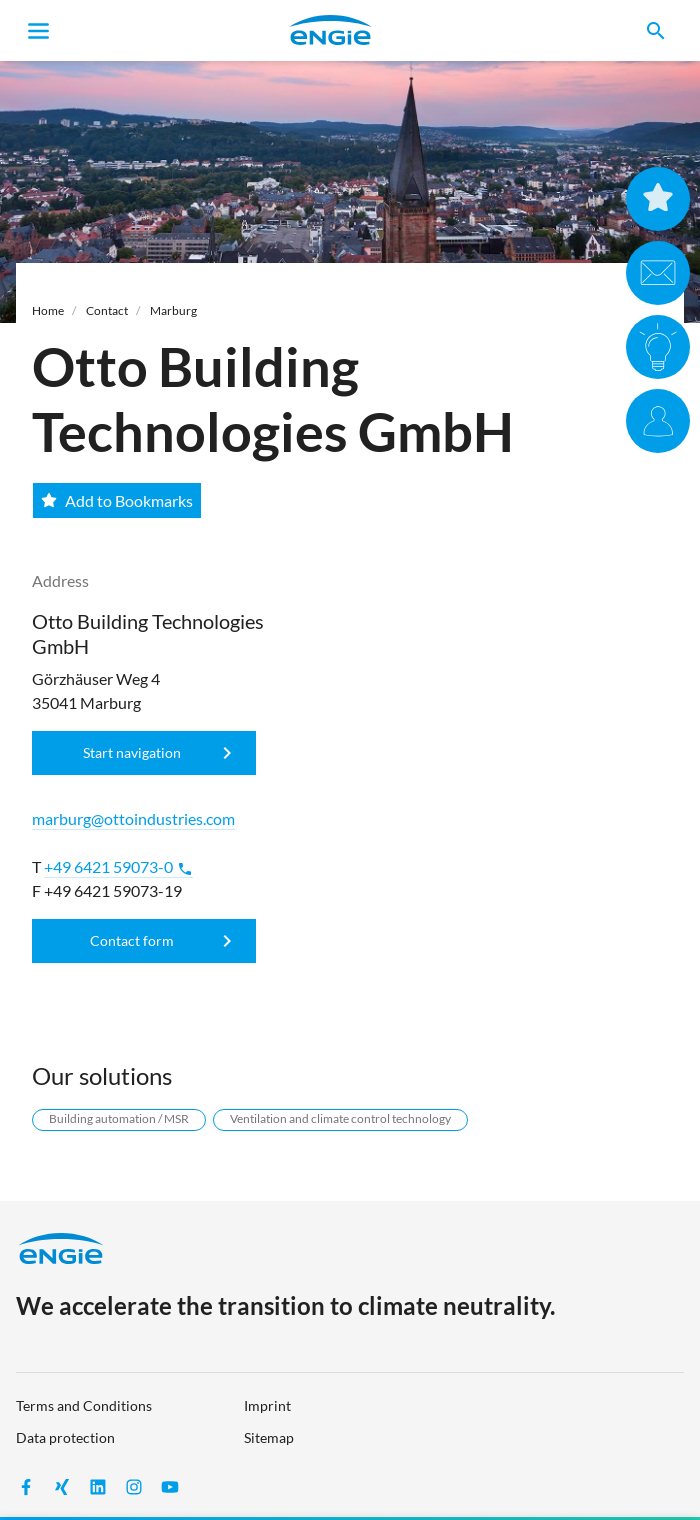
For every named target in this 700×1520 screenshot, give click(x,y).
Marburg (173, 310)
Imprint (267, 1405)
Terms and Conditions (84, 1405)
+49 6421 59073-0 (118, 867)
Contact (107, 310)
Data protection (65, 1437)
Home (48, 310)
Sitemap (269, 1437)
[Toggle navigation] (39, 31)
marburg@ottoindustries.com (133, 818)
